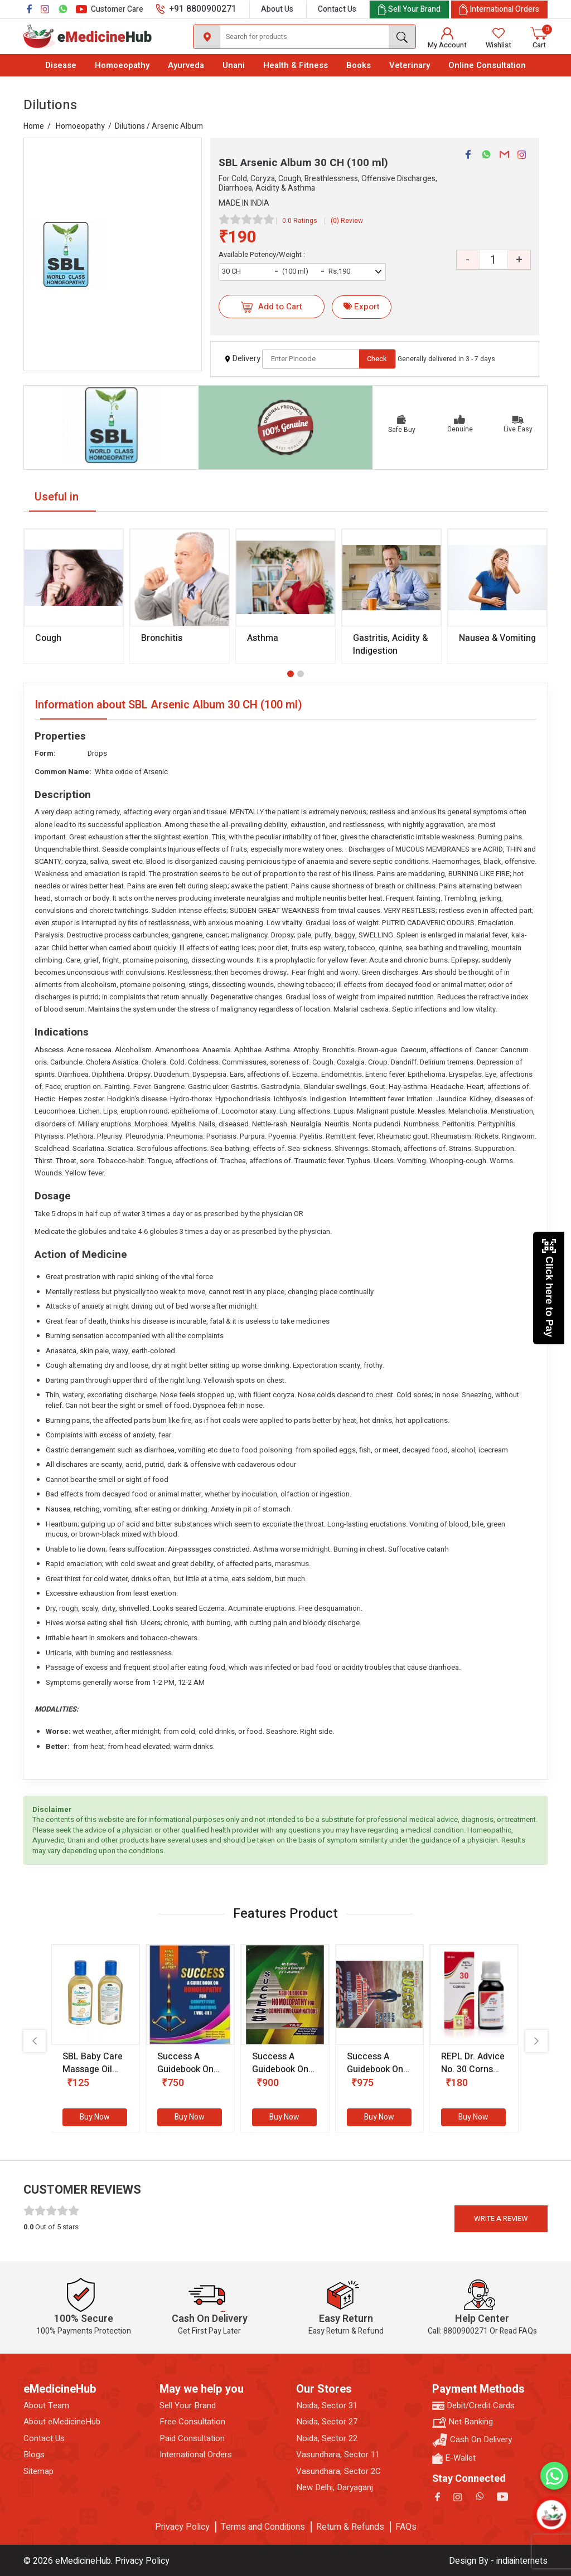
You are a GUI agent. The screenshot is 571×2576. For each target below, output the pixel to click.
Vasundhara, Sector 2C (338, 2471)
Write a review (501, 2218)
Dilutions (130, 126)
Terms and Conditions (263, 2527)
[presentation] (34, 2041)
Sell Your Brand (187, 2406)
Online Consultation (487, 65)
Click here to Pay (549, 1288)
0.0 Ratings (299, 221)
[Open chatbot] (551, 2514)
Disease (60, 65)
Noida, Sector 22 (326, 2438)
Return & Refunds (350, 2527)
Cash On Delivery (472, 2440)
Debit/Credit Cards (473, 2406)
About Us (277, 9)
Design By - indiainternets (498, 2561)
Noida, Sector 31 (326, 2406)
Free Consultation (192, 2422)
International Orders (195, 2455)
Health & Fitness (295, 65)
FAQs (406, 2527)
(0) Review (347, 221)
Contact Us (337, 9)
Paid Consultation (192, 2438)
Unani (233, 65)
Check (377, 358)
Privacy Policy (182, 2527)
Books (358, 65)
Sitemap (38, 2471)
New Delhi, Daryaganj (334, 2488)
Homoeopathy (122, 65)
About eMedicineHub (61, 2422)
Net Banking (462, 2422)
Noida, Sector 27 (326, 2422)
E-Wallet (454, 2458)
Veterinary (409, 65)
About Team (46, 2406)
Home (33, 126)
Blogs (34, 2455)
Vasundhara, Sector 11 (338, 2455)
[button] (290, 673)
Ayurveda (186, 65)
